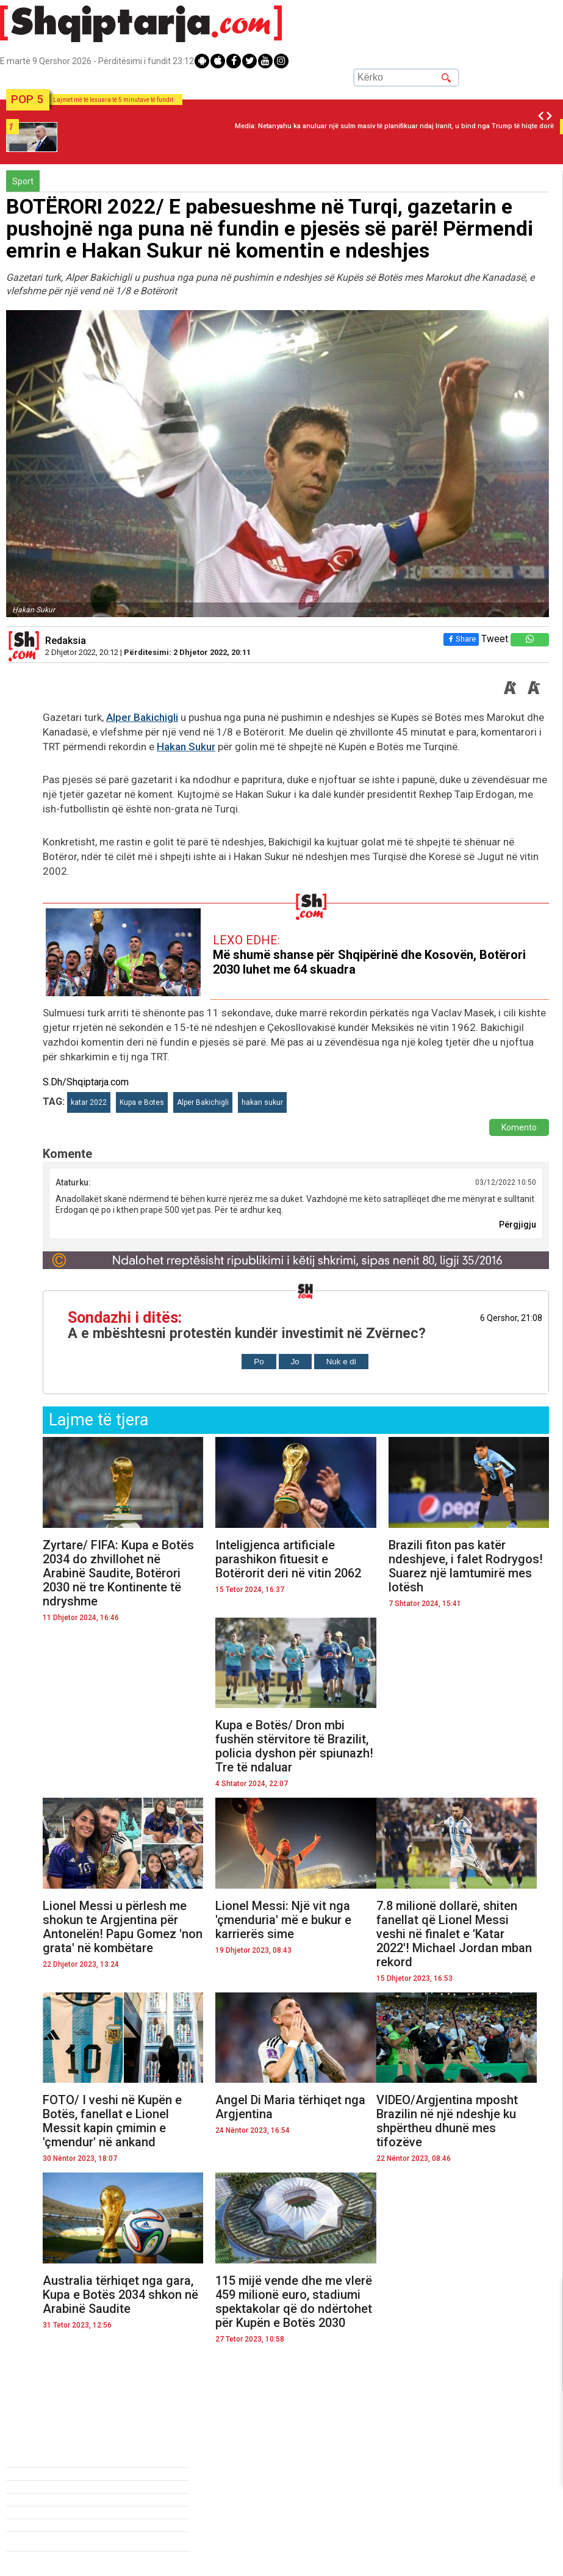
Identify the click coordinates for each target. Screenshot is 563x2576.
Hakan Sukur (186, 746)
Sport (23, 181)
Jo (295, 1361)
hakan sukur (262, 1102)
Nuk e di (341, 1361)
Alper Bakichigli (142, 717)
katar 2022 (89, 1102)
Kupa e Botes (142, 1102)
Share (460, 638)
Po (259, 1361)
